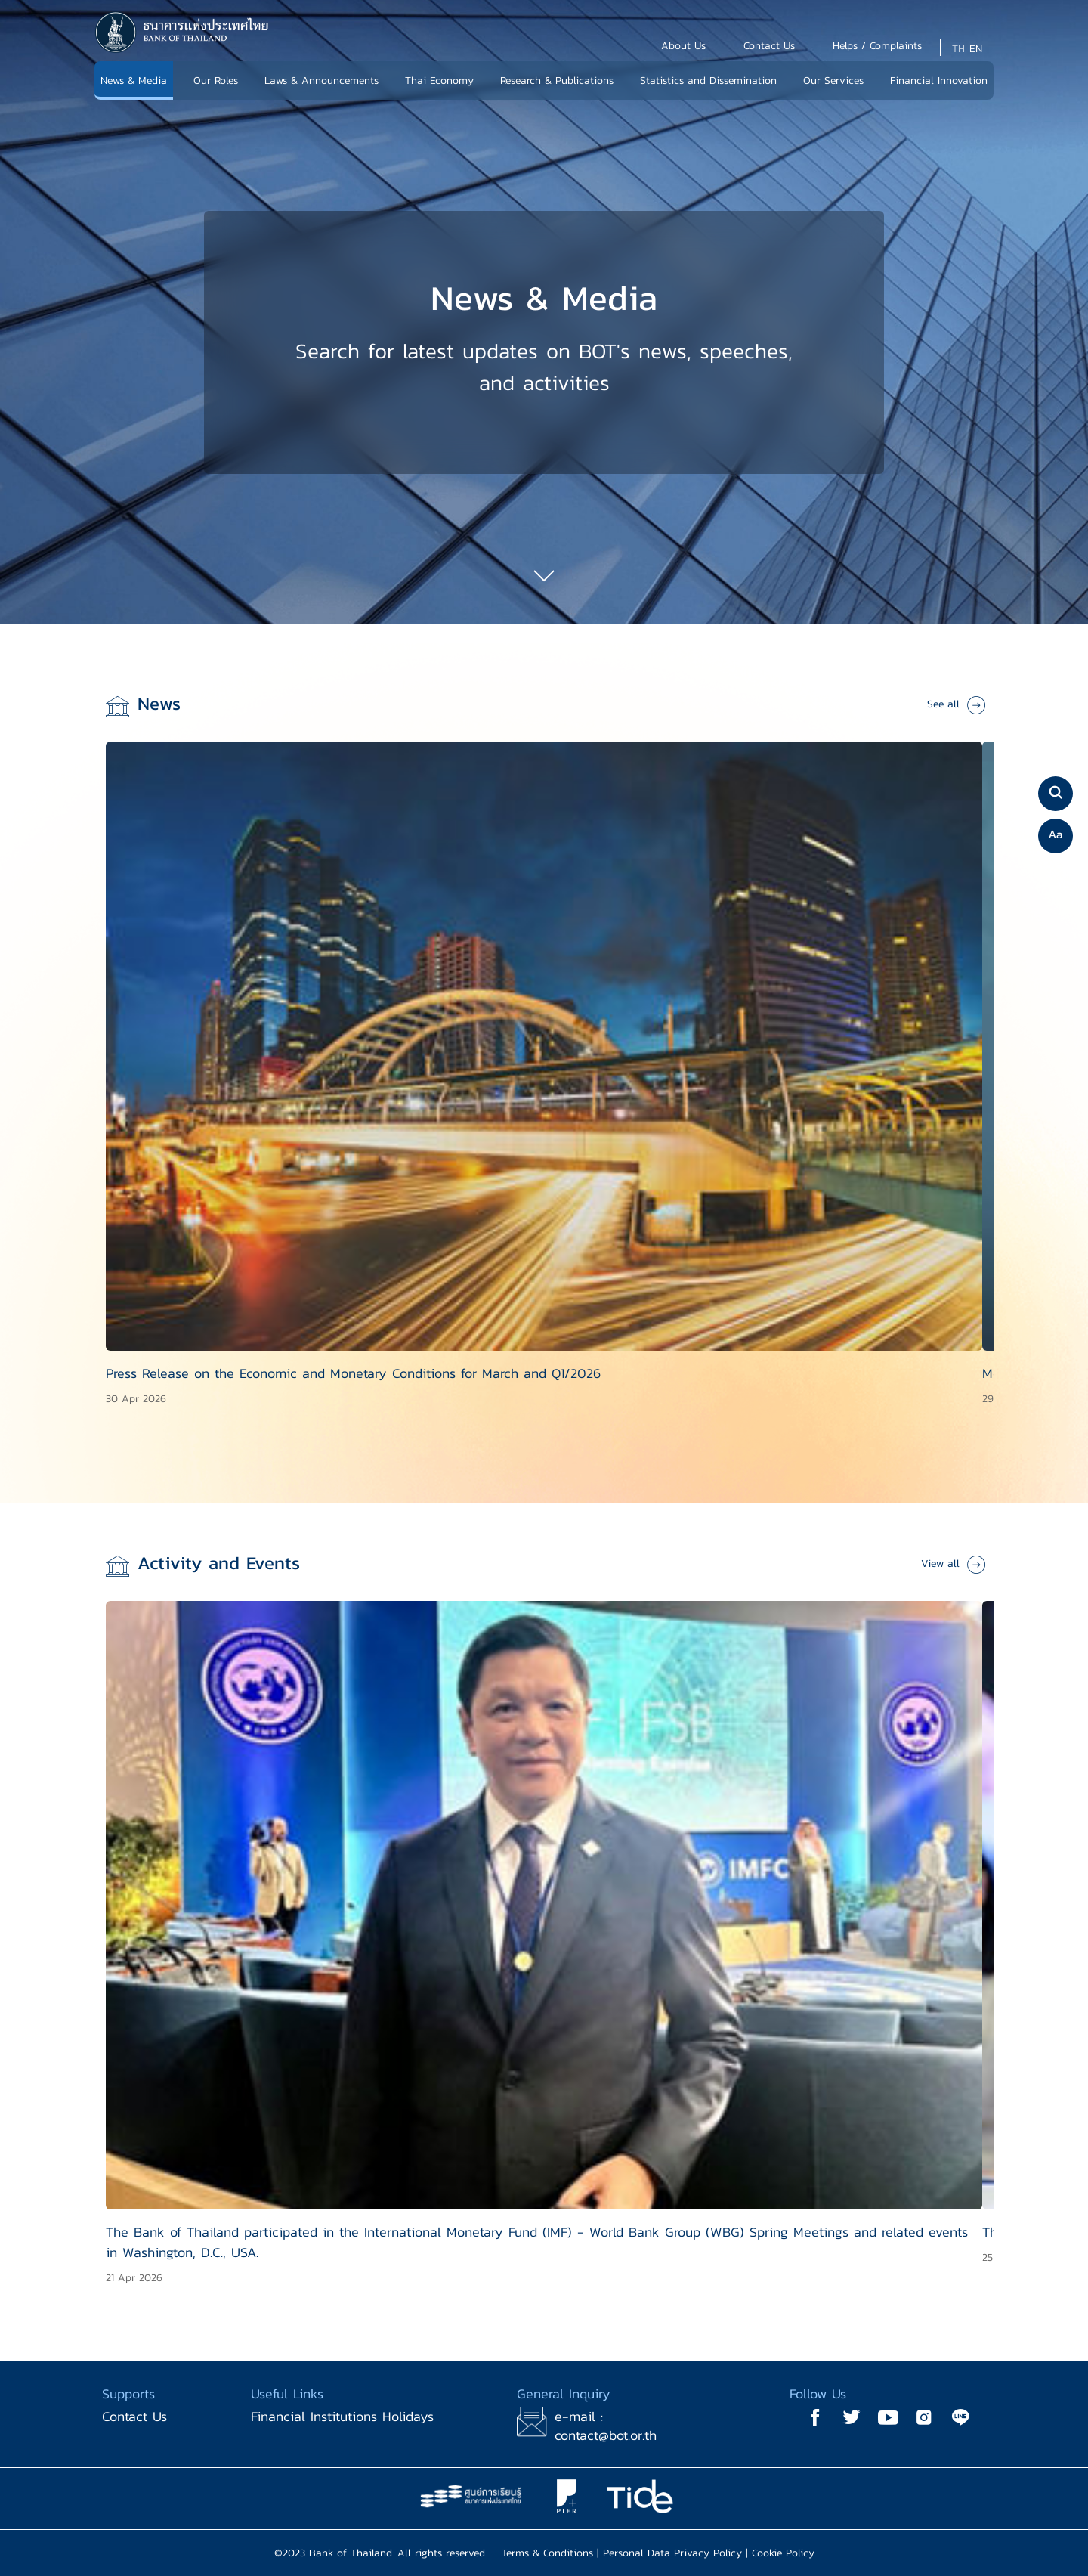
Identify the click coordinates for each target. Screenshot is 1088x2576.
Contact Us (134, 2416)
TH (958, 49)
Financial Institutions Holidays (342, 2416)
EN (975, 49)
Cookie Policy (783, 2553)
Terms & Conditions (547, 2553)
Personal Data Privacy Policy (672, 2553)
